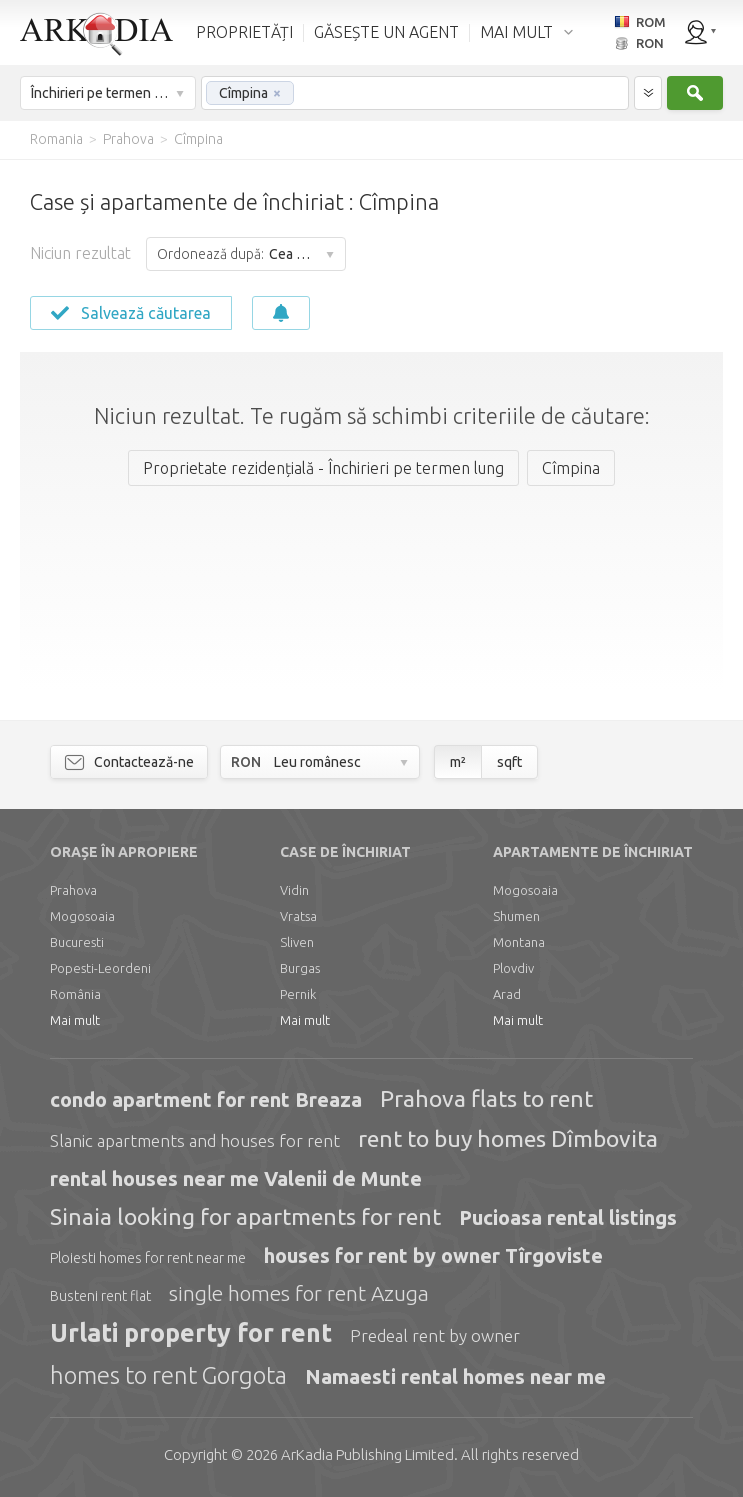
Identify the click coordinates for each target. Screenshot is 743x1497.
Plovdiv (513, 968)
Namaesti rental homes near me (455, 1376)
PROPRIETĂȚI (244, 32)
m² (458, 762)
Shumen (516, 916)
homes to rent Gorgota (168, 1375)
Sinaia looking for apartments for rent (245, 1216)
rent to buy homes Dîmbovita (508, 1138)
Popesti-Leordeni (100, 968)
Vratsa (298, 916)
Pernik (298, 994)
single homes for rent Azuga (299, 1293)
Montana (519, 942)
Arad (507, 994)
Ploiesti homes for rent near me (148, 1258)
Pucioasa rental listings (568, 1217)
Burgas (300, 968)
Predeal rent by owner (435, 1335)
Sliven (297, 942)
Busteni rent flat (100, 1296)
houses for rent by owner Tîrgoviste (433, 1255)
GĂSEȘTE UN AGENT (386, 32)
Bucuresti (77, 942)
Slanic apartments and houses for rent (195, 1140)
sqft (509, 762)
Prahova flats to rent (486, 1098)
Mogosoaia (82, 916)
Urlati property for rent (191, 1333)
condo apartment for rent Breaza (206, 1099)
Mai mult (75, 1020)
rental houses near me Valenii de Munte (236, 1178)
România (75, 994)
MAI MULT (516, 32)
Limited (367, 1454)
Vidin (294, 890)
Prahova (73, 890)
